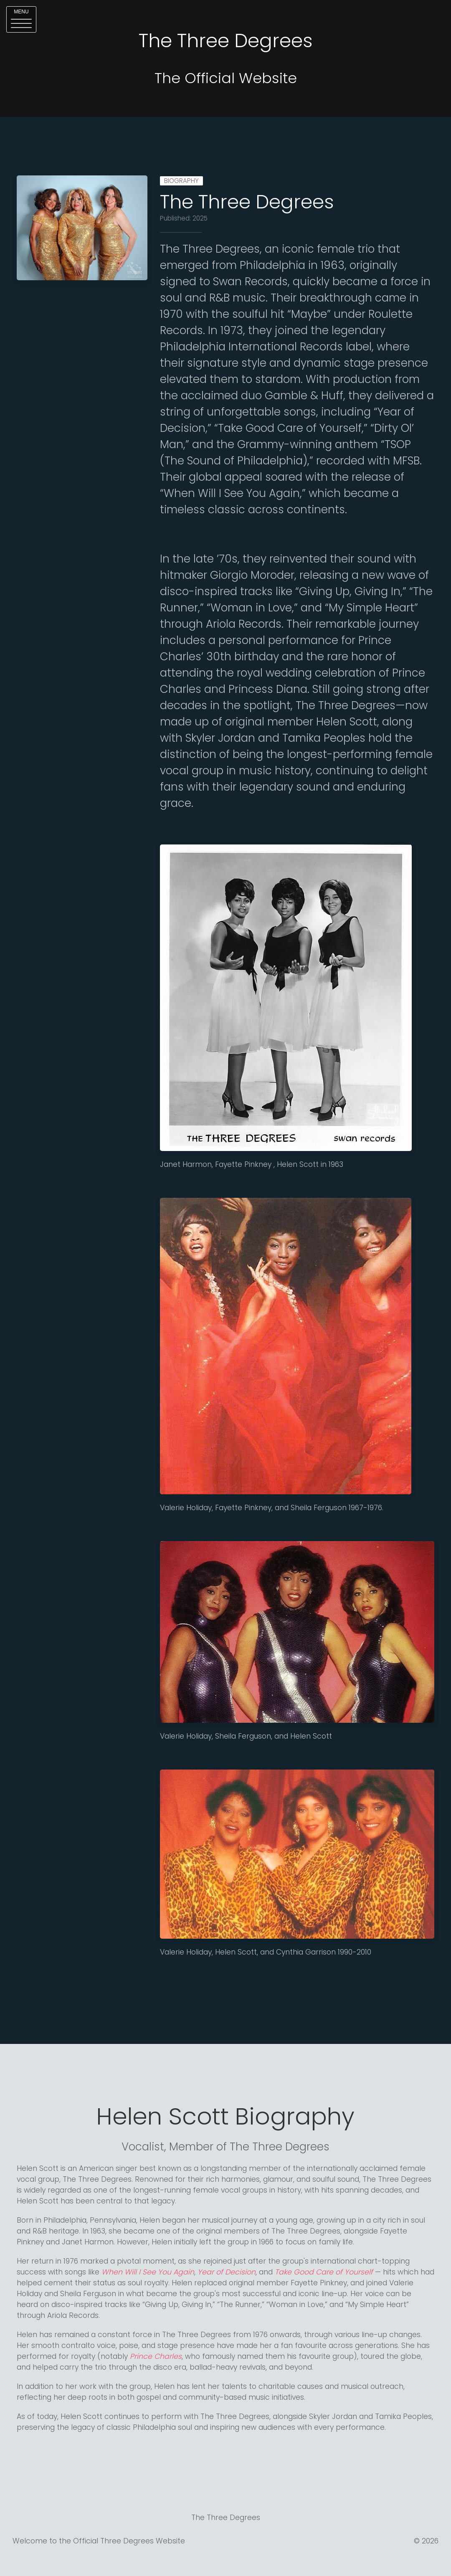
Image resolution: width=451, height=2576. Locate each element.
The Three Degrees (247, 201)
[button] (21, 19)
